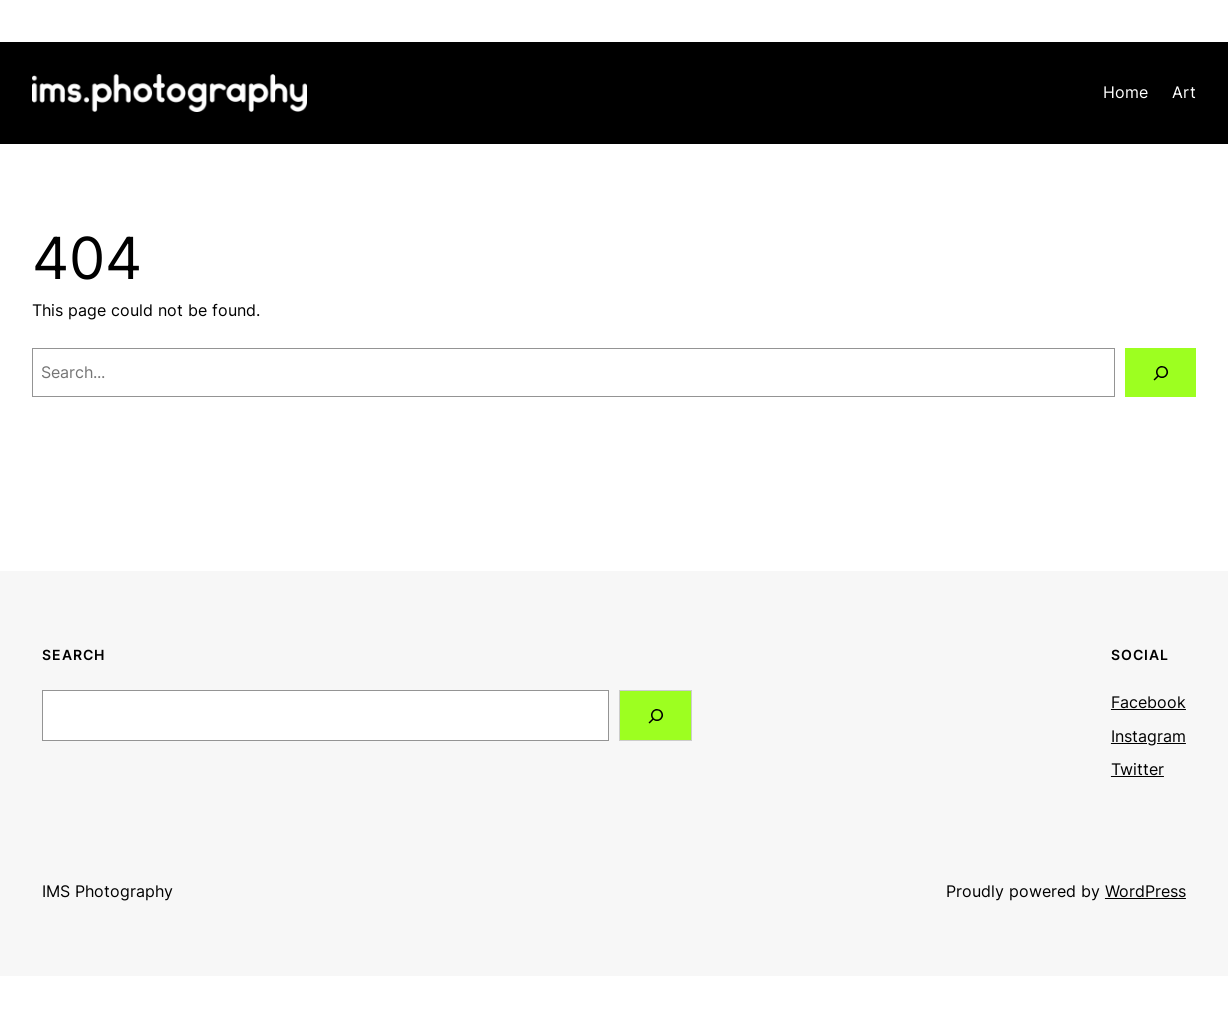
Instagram (1148, 736)
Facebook (1148, 702)
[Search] (1160, 372)
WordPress (1145, 891)
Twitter (1137, 769)
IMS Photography (107, 891)
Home (1125, 92)
